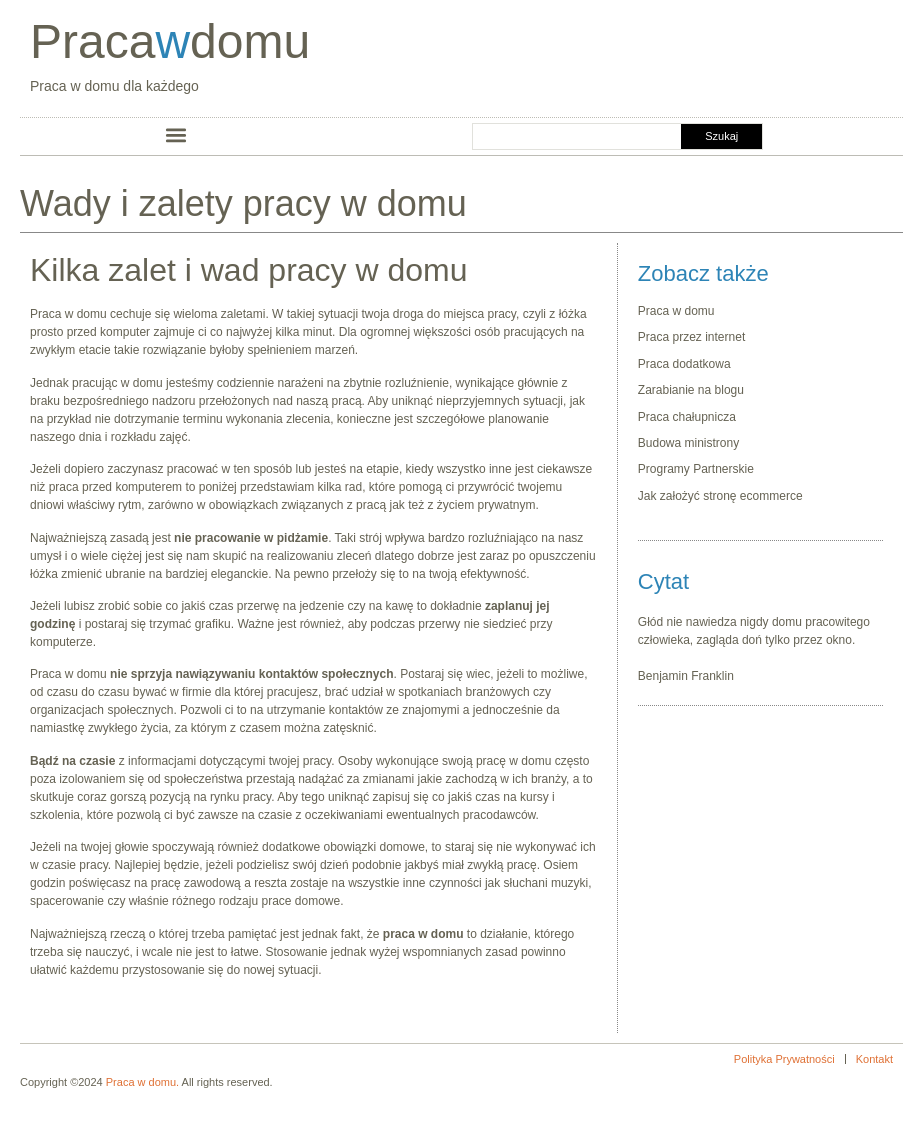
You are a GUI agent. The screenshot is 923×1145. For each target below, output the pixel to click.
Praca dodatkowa (684, 364)
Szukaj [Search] (721, 136)
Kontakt (874, 1059)
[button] (176, 134)
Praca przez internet (691, 337)
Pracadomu (170, 41)
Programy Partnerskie (696, 469)
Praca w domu (678, 311)
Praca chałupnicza (687, 417)
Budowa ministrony (688, 443)
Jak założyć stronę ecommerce (720, 496)
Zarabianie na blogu (691, 390)
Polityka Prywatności (784, 1059)
